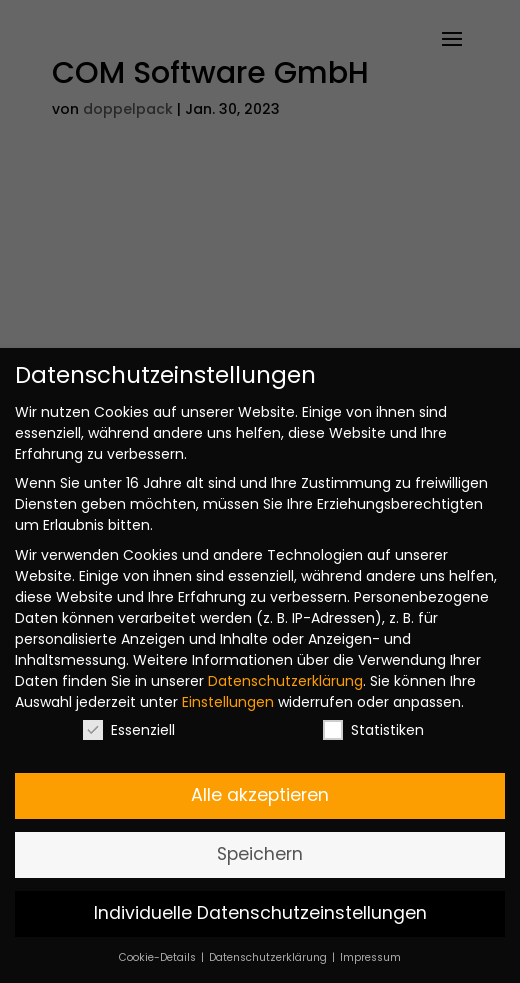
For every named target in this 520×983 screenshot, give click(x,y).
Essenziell (129, 730)
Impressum (370, 957)
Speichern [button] (260, 854)
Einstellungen (228, 702)
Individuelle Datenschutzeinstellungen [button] (260, 913)
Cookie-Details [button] (159, 957)
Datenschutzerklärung (285, 681)
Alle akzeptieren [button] (260, 795)
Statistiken (373, 730)
